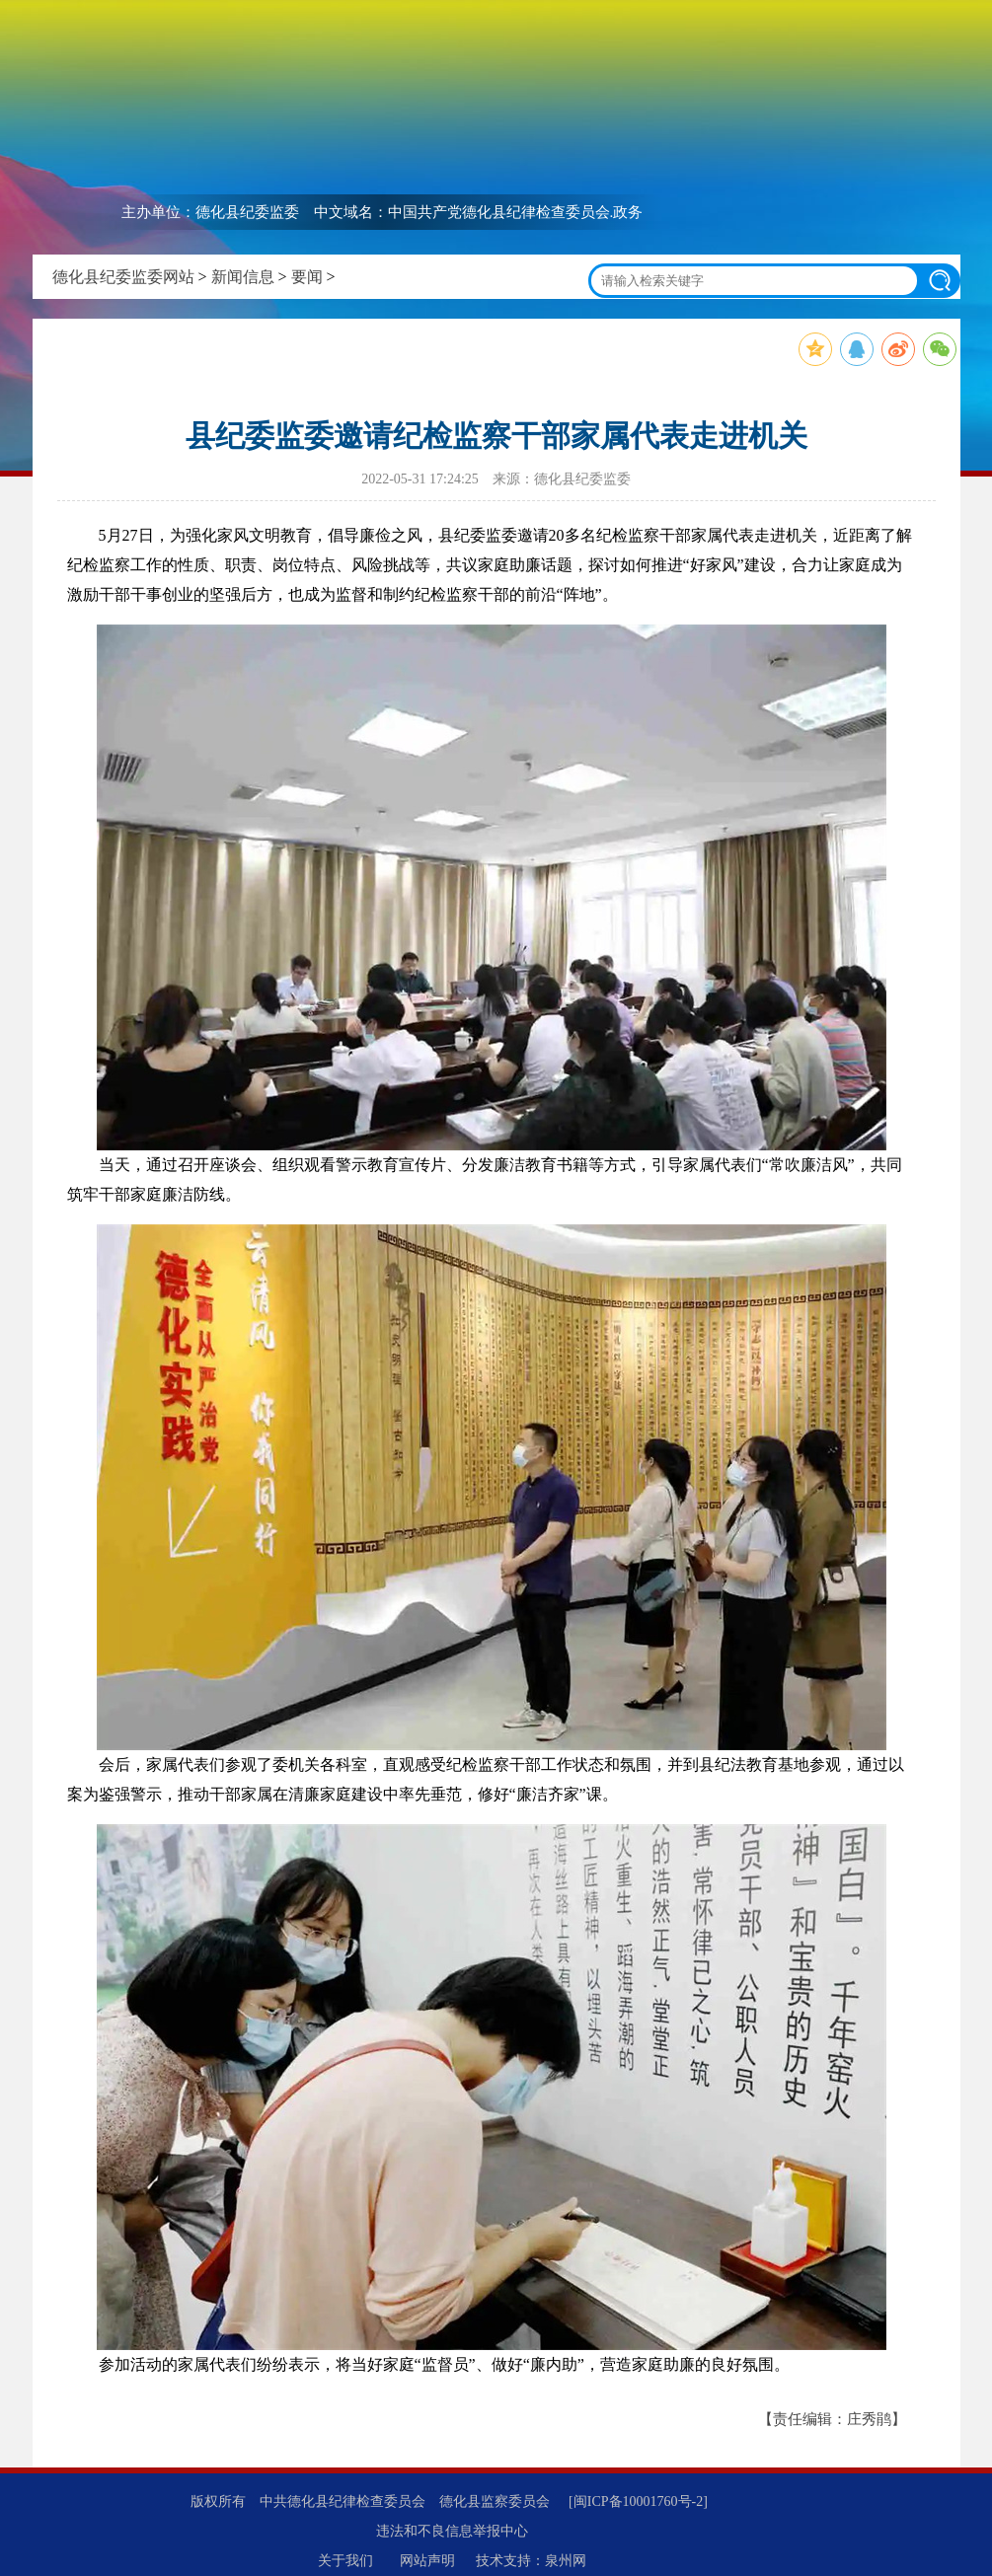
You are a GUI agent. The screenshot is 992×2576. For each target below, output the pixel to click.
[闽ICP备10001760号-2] (638, 2501)
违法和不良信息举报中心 (452, 2531)
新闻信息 (242, 276)
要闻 (307, 276)
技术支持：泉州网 (531, 2560)
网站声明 (427, 2560)
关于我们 (345, 2560)
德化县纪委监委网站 (123, 276)
